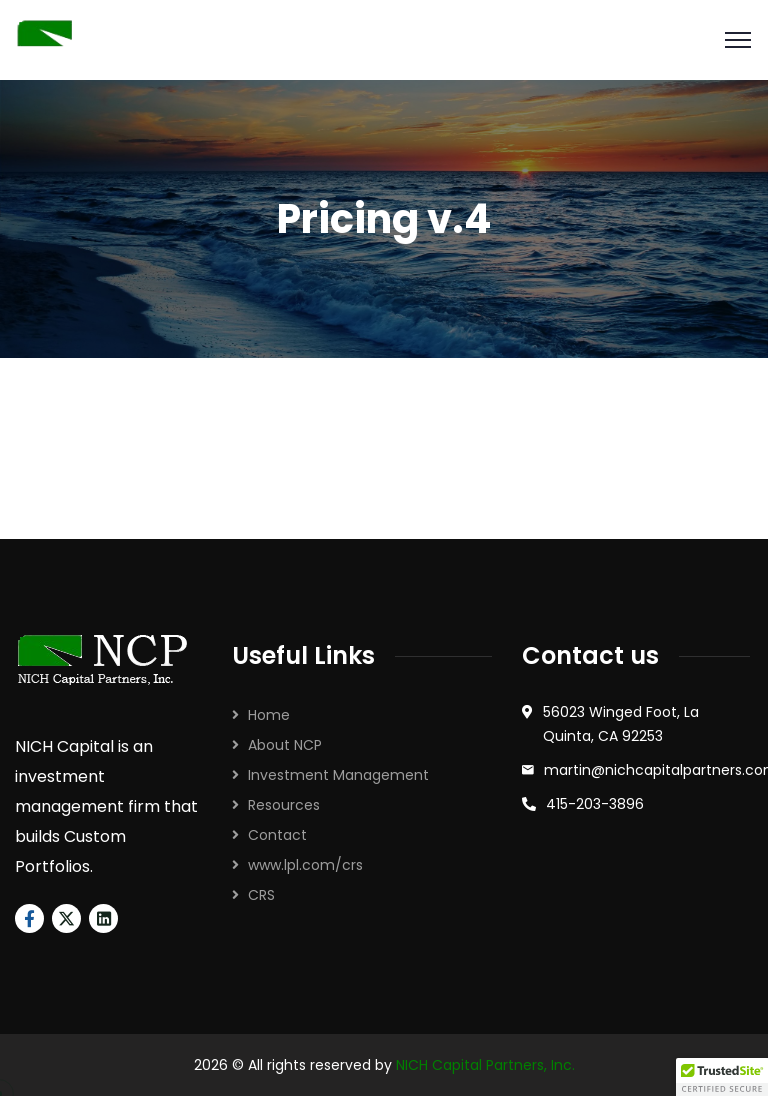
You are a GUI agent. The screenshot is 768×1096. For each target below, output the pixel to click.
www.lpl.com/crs (305, 865)
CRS (261, 895)
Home (269, 715)
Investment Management (338, 775)
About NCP (285, 745)
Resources (284, 805)
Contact (277, 835)
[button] (722, 1077)
